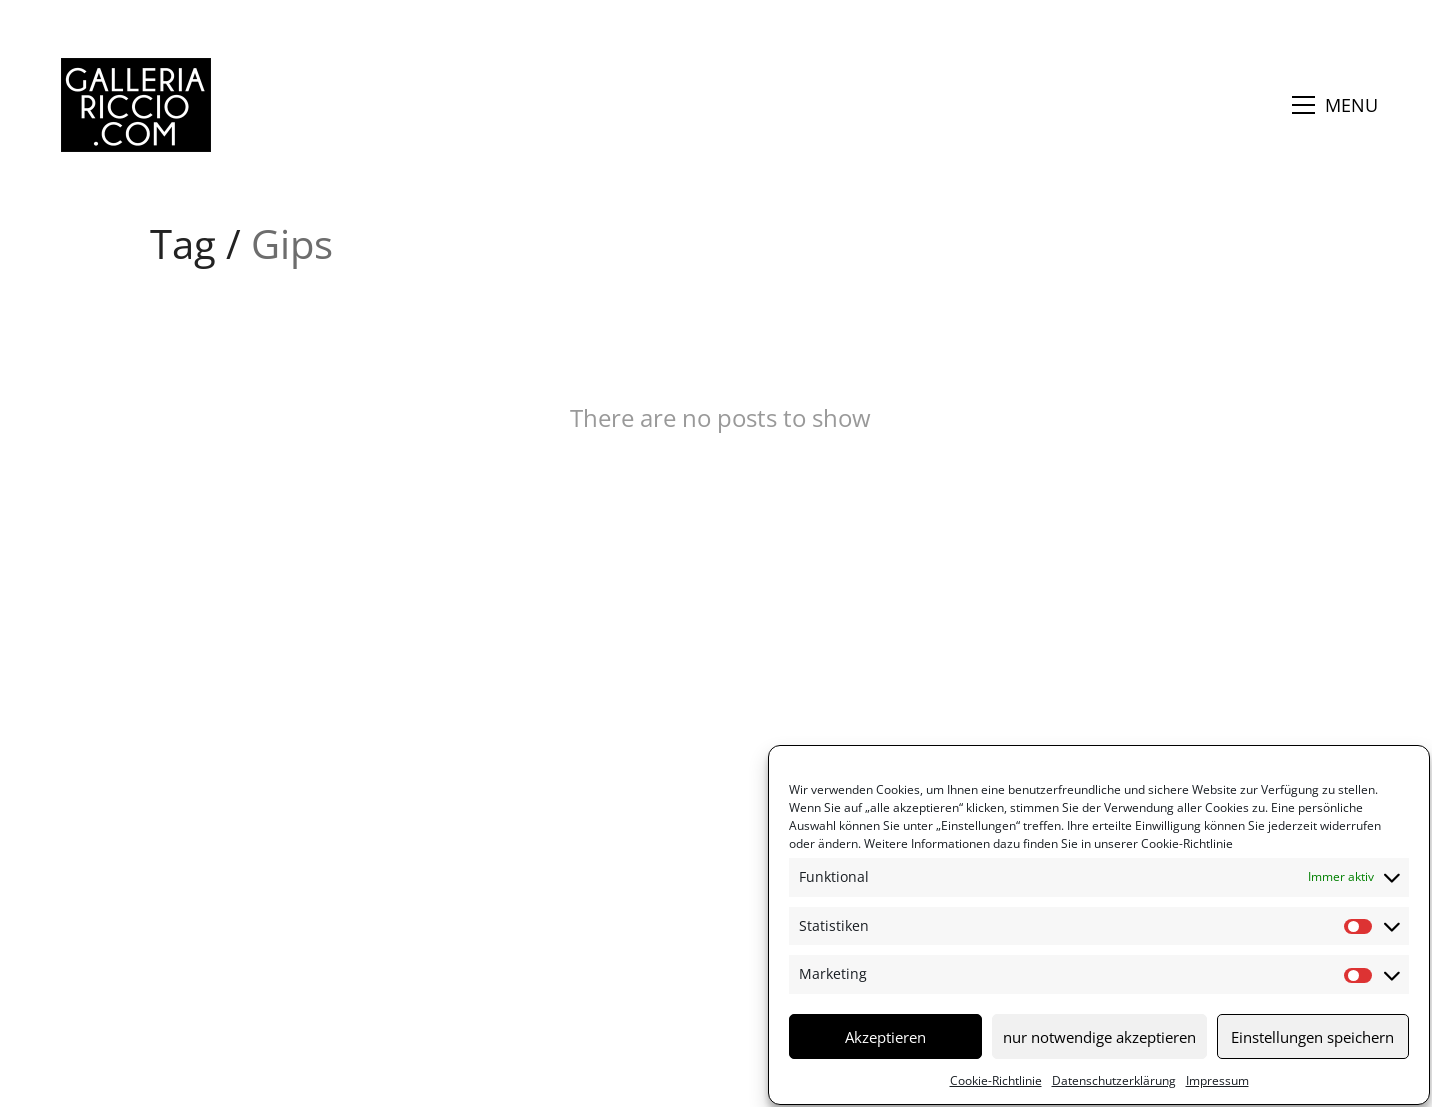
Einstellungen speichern (1312, 1037)
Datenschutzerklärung (1114, 1080)
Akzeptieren (885, 1037)
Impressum (1217, 1080)
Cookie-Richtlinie (1185, 843)
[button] (1335, 105)
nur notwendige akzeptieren (1099, 1037)
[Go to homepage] (136, 105)
